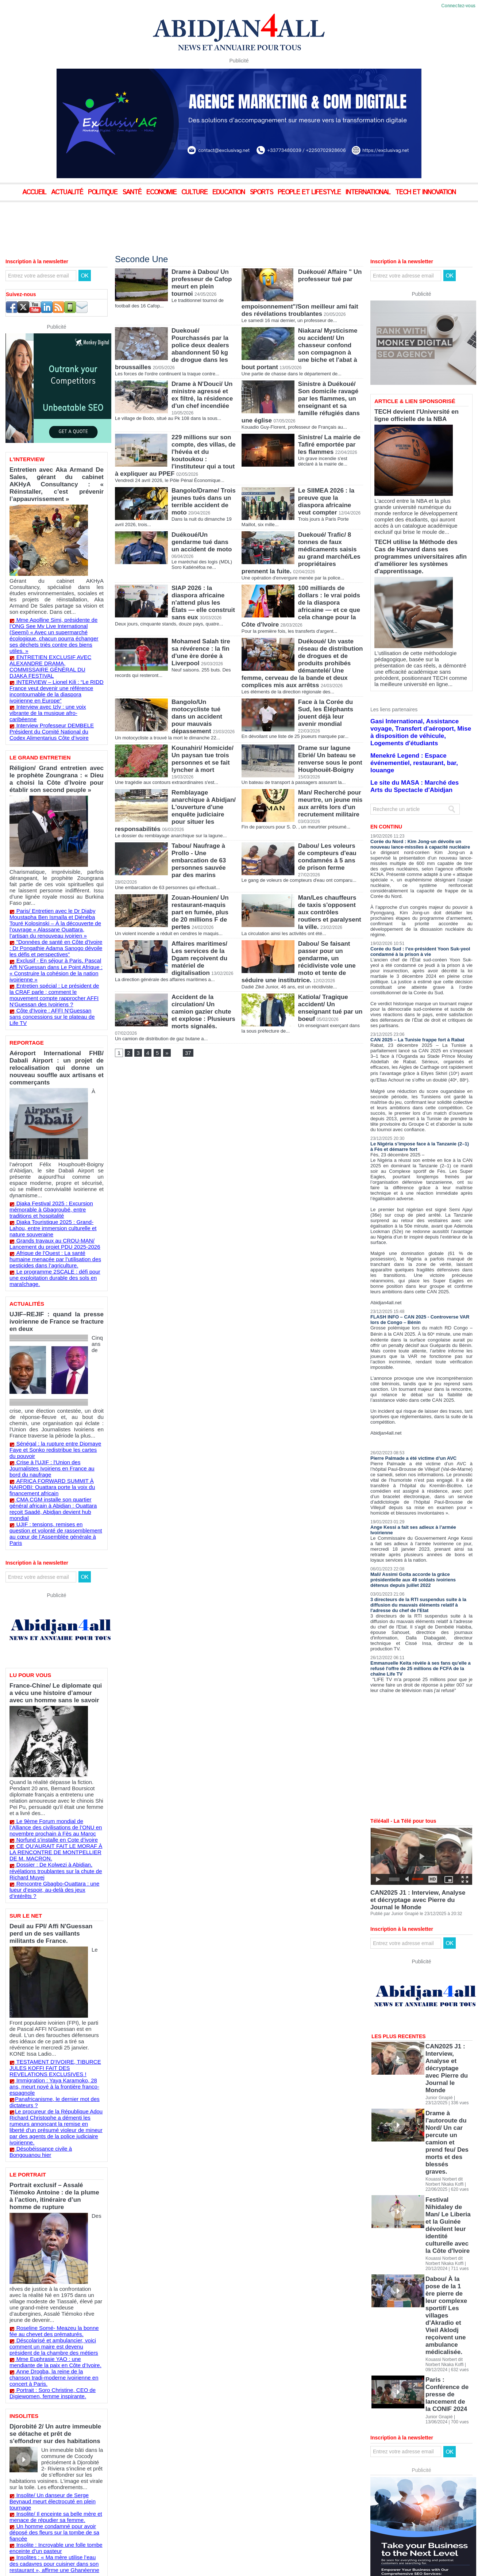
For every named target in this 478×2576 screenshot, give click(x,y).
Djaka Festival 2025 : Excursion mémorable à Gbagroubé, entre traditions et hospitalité (55, 1096)
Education (229, 192)
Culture (195, 192)
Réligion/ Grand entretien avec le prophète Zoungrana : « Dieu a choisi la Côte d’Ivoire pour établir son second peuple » (56, 725)
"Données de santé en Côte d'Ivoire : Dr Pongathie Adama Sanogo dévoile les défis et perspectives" (54, 875)
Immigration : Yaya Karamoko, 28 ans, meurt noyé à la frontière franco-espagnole (54, 1851)
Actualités (25, 1176)
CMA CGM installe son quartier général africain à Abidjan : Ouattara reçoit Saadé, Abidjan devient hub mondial (54, 1344)
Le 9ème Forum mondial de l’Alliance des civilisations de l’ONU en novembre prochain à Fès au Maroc (56, 1633)
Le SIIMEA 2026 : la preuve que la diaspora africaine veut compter (330, 479)
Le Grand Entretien (37, 707)
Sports (262, 192)
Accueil (35, 192)
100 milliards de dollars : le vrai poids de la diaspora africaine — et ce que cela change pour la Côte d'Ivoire (330, 575)
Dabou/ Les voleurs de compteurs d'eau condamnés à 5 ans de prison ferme (329, 831)
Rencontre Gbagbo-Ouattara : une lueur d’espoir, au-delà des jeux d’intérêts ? (54, 1685)
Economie (162, 192)
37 (187, 1024)
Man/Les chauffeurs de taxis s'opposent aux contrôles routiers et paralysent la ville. (329, 879)
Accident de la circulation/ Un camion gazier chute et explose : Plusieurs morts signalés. (203, 984)
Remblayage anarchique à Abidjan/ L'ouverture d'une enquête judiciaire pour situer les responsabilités (203, 782)
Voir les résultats (48, 2323)
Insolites (22, 2121)
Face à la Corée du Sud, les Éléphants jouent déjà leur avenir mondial (329, 682)
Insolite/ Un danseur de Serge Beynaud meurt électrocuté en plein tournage (54, 2192)
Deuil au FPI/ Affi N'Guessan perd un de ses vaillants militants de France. (54, 1720)
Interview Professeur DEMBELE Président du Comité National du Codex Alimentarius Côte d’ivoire (51, 682)
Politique (103, 192)
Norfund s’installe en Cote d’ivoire (51, 1644)
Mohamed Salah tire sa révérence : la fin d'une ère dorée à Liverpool (203, 617)
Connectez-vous (458, 6)
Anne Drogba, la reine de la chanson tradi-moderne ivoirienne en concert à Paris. (55, 2088)
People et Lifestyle (310, 192)
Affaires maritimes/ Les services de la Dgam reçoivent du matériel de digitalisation (203, 926)
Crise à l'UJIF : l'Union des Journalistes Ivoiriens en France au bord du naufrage (54, 1314)
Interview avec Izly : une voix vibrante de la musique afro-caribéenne (55, 668)
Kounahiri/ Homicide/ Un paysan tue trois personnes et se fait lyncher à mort (200, 729)
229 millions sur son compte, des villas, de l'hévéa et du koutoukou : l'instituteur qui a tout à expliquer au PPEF (203, 433)
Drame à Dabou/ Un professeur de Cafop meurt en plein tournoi (202, 278)
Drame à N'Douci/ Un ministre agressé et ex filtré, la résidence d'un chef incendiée (203, 378)
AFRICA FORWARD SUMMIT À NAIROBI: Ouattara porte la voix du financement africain (46, 1328)
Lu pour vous (29, 1498)
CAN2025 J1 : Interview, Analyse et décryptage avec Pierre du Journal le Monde (420, 1834)
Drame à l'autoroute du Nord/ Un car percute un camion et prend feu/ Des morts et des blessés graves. (447, 2017)
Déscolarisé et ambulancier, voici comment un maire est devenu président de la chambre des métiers (55, 2064)
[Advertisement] (182, 222)
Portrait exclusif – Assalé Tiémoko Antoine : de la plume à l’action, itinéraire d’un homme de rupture (55, 1932)
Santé (132, 192)
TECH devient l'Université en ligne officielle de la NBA (412, 413)
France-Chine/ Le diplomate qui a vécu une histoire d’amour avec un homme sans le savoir (52, 1513)
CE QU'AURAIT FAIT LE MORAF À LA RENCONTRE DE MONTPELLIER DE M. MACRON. (53, 1655)
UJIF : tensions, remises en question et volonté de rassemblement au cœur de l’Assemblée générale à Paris (53, 1360)
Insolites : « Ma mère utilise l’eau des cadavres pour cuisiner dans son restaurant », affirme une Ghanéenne (54, 2239)
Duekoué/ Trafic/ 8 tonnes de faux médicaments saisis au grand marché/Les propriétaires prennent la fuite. (330, 530)
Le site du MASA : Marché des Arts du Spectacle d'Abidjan (413, 728)
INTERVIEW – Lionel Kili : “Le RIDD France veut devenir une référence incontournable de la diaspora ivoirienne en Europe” (54, 652)
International (369, 192)
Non (17, 2299)
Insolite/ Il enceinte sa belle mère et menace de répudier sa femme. (49, 2203)
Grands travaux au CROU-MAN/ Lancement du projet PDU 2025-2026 (48, 1126)
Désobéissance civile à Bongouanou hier (59, 1898)
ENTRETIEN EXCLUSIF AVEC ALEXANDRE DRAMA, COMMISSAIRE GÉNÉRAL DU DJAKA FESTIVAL (51, 633)
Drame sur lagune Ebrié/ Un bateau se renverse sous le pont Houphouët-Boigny (328, 729)
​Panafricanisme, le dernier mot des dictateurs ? (48, 1862)
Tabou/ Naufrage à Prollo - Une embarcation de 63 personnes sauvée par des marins (202, 834)
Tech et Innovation (425, 192)
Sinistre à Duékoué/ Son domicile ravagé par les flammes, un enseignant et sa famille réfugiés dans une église (327, 385)
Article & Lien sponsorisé (412, 401)
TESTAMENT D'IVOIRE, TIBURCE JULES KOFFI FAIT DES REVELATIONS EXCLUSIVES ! (52, 1838)
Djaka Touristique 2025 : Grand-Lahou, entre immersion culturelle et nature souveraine (53, 1113)
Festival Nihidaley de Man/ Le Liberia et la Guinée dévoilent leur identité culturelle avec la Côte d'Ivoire (447, 2058)
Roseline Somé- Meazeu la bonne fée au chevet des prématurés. (55, 2050)
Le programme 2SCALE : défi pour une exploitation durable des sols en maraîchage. (56, 1153)
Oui (16, 2288)
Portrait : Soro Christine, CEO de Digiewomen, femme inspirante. (47, 2099)
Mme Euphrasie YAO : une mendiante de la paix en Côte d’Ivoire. (55, 2077)
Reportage (25, 955)
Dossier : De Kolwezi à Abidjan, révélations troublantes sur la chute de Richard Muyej (49, 1672)
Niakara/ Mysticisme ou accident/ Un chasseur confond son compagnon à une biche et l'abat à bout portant (330, 336)
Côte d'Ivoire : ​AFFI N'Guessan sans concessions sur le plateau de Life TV (51, 933)
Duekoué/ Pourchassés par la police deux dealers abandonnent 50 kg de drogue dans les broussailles (203, 333)
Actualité (68, 192)
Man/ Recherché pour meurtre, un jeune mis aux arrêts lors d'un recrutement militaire (328, 776)
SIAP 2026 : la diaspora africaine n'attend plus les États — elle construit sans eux (203, 572)
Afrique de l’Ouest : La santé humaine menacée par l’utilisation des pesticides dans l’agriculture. (56, 1140)
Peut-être (22, 2310)
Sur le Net (24, 1708)
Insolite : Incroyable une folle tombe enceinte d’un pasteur (50, 2225)
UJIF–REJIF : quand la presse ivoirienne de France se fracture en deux (56, 1188)
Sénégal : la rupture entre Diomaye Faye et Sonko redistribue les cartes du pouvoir (55, 1303)
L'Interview (25, 459)
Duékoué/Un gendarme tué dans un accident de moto (203, 520)
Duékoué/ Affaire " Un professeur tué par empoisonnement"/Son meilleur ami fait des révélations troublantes (330, 284)
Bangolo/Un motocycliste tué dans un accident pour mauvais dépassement (202, 682)
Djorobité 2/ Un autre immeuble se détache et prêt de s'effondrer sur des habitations (51, 2136)
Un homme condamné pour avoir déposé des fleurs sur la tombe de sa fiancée (55, 2214)
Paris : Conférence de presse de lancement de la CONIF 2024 (446, 2139)
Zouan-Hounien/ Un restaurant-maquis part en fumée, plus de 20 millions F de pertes (203, 879)
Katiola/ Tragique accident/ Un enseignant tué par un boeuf (328, 981)
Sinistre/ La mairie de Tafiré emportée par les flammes (330, 424)
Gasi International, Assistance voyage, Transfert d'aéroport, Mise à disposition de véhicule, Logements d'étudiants (418, 693)
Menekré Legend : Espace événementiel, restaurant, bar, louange (415, 712)
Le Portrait (26, 1917)
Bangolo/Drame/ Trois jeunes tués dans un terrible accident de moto (201, 482)
